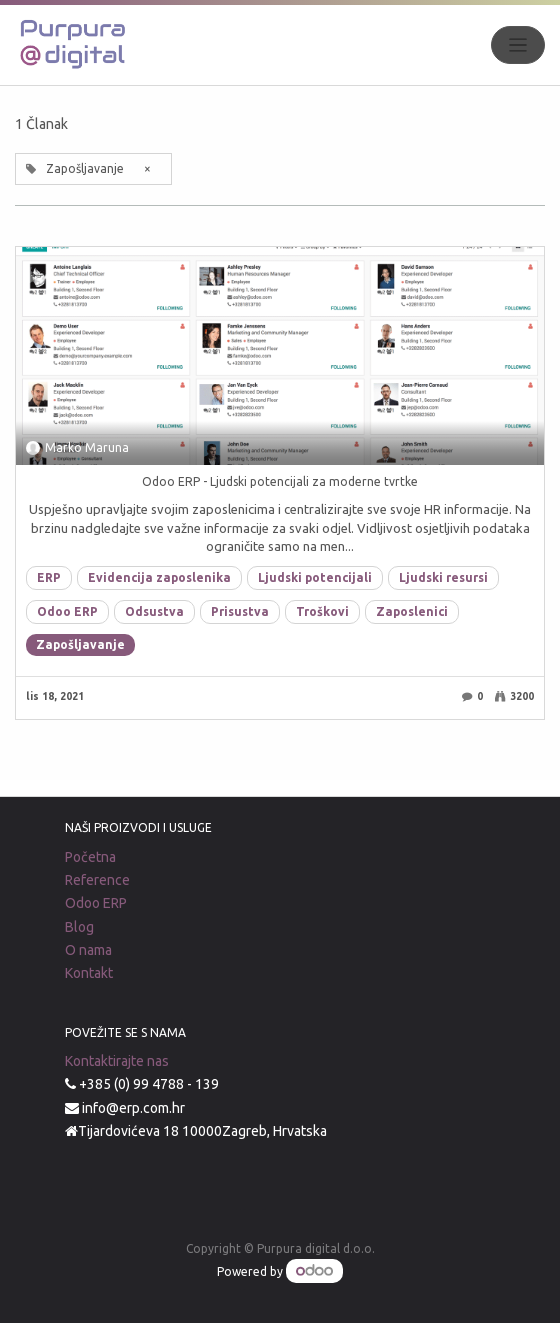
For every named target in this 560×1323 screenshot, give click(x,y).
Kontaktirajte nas (117, 1061)
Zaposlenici (412, 611)
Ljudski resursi (443, 577)
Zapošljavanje (80, 644)
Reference (97, 880)
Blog (79, 927)
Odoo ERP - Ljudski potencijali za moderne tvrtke (280, 481)
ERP (49, 577)
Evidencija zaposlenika (159, 577)
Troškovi (322, 611)
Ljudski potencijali (315, 577)
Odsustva (154, 611)
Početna (90, 857)
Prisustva (240, 611)
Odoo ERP (67, 611)
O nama (88, 950)
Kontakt (89, 973)
